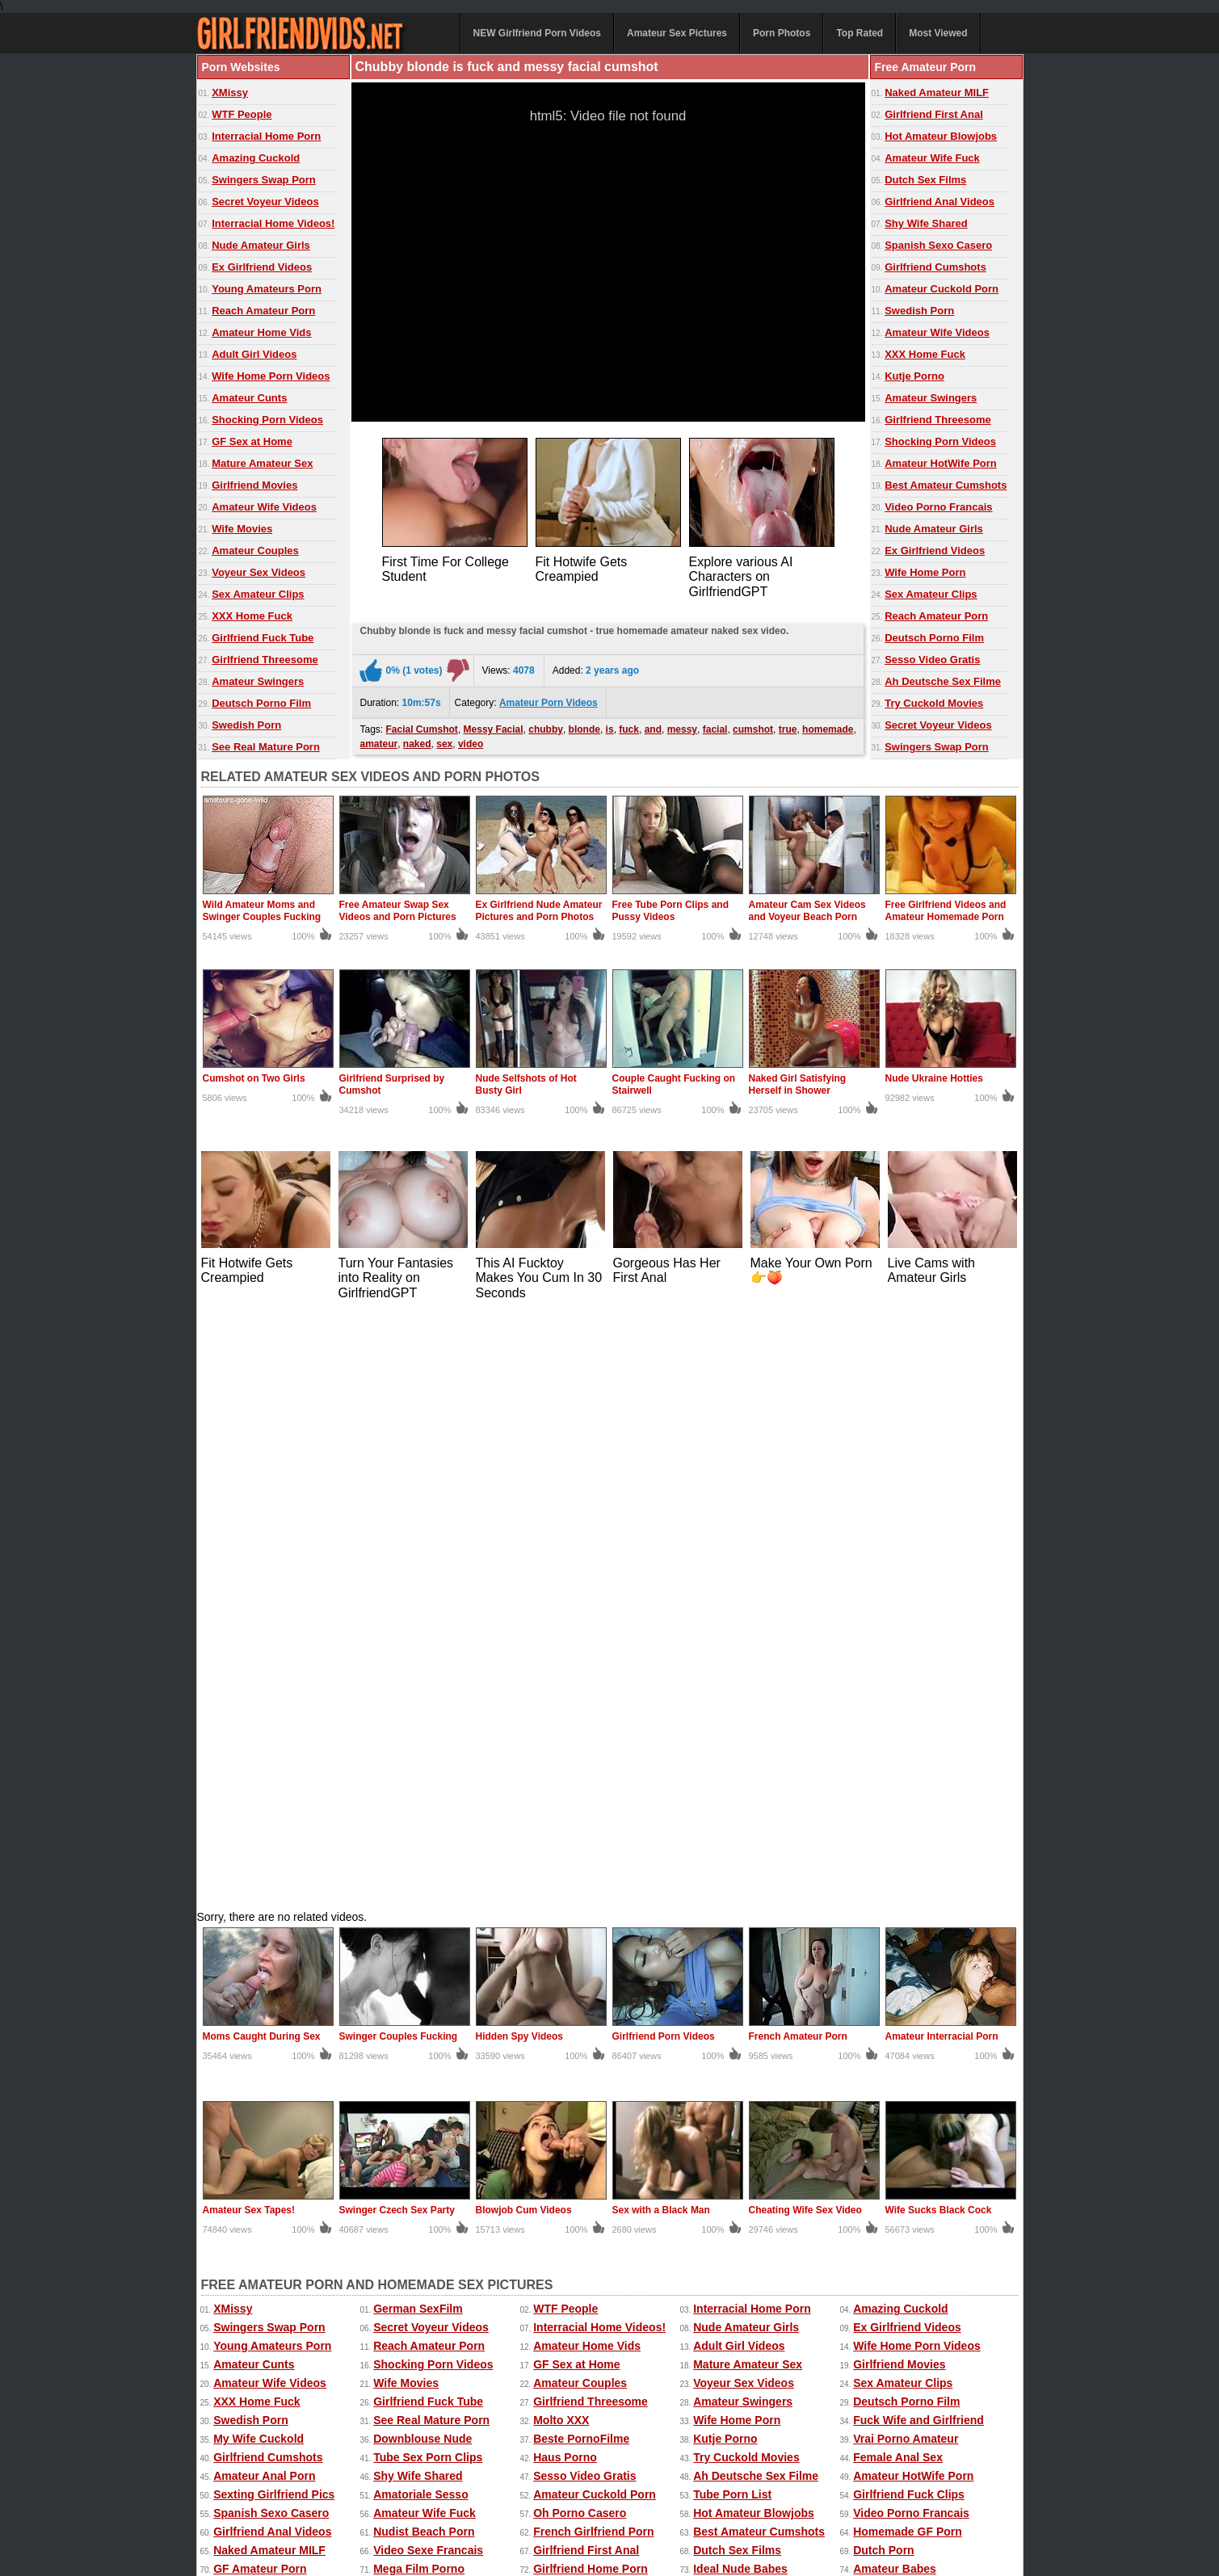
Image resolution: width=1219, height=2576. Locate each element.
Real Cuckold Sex (261, 2034)
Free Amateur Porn (918, 2481)
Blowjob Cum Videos (524, 1620)
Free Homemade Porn (249, 2498)
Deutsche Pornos (419, 1997)
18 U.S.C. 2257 (660, 2529)
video (470, 740)
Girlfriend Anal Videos (939, 201)
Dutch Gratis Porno (425, 2090)
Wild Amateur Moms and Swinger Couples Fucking (262, 910)
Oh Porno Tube (893, 2090)
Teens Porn (883, 2071)
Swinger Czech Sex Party (397, 1620)
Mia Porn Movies (737, 2090)
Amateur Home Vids (261, 332)
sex (444, 740)
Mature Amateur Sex (262, 463)
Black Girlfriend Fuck (910, 2053)
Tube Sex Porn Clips (427, 1867)
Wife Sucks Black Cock (938, 1620)
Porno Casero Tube (745, 2053)
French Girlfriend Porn (593, 1941)
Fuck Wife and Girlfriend (918, 1830)
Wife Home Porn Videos (271, 376)
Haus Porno (565, 1867)
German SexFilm (418, 1718)
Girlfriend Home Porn (590, 1979)
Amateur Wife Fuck (932, 158)
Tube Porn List (732, 1904)
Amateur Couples (255, 550)
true (788, 725)
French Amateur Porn (798, 1446)
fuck (629, 725)
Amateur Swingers (258, 681)
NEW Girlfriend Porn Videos (537, 33)
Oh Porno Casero (579, 1923)
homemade (827, 725)
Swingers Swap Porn (264, 180)
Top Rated (859, 33)
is (610, 725)
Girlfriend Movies (254, 485)
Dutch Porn (883, 1960)
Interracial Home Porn (266, 136)
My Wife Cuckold (258, 1849)
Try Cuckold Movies (934, 703)
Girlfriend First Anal (934, 114)
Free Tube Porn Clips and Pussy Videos (670, 910)
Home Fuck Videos (743, 1997)
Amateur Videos (235, 2481)
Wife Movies (242, 529)
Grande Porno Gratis (589, 2090)
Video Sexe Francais (428, 1960)
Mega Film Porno (418, 1979)
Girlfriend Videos (578, 2016)
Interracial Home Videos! (273, 223)
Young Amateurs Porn (267, 289)
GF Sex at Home (252, 441)
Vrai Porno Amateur (905, 1849)
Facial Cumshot (422, 725)
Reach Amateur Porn (263, 311)
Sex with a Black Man (661, 1620)
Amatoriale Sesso (421, 1904)
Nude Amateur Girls (261, 245)
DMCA (595, 2529)
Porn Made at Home (426, 2034)
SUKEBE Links (893, 2034)
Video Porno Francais (938, 507)
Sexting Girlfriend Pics (273, 1904)
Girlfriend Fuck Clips (909, 1904)
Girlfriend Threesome (264, 659)
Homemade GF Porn (907, 1941)
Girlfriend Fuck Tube (262, 638)
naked (417, 740)
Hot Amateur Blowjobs (941, 136)
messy (682, 725)
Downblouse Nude (422, 1849)
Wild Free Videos (898, 2016)
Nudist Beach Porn (423, 1941)
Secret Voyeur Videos (265, 201)
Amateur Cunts (249, 398)
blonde (584, 725)
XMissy (230, 92)
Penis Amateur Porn (747, 2034)
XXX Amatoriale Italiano (276, 2071)
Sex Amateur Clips (258, 594)
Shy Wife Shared (926, 223)
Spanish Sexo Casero (938, 245)
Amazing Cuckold (256, 158)
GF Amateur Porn (259, 1979)
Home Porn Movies (904, 1997)
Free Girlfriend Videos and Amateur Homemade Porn (946, 910)
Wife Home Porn (925, 572)
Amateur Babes (894, 1979)
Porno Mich (724, 2016)
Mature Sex (711, 2498)
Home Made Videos (352, 2498)
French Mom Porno (585, 2034)
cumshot (753, 725)
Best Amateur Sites (425, 2016)
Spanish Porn (409, 2071)
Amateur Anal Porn (264, 1886)
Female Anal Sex (898, 1867)
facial (715, 725)
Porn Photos (781, 33)
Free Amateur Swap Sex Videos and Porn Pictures (397, 910)
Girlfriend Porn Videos (663, 1446)
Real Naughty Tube (264, 1997)
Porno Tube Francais (589, 2071)
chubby (545, 725)
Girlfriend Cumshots (935, 267)
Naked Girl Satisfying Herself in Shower (798, 1084)
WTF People (241, 114)
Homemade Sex (550, 2498)
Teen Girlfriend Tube (587, 1997)
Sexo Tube (721, 2071)
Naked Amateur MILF (937, 92)
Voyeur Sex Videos (258, 572)
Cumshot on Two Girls (254, 1078)
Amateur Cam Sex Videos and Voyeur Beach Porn (807, 910)
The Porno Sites (256, 2016)
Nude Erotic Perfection (274, 2053)
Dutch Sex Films (925, 180)
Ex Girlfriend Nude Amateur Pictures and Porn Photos (539, 910)
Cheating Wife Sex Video (805, 1620)
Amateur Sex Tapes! (249, 1620)
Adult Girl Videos (254, 354)
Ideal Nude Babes (740, 1979)
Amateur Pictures (635, 2498)
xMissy (488, 2498)
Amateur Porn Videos (548, 698)
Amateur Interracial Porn (941, 1446)
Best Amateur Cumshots (946, 485)
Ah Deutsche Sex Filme (943, 681)
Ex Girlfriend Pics (664, 2481)
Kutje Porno (914, 376)
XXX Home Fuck (252, 616)
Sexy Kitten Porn (753, 2481)
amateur (379, 740)
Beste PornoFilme (581, 1849)
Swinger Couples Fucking (398, 1446)
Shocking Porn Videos (267, 420)
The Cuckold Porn (421, 2053)
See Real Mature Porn (266, 747)
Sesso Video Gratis (932, 659)
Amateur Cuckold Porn (941, 289)
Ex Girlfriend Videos (262, 267)
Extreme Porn (833, 2481)
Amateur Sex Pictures (677, 33)
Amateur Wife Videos (264, 507)
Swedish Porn (246, 725)
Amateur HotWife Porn (941, 463)
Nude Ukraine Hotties (934, 1078)
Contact (541, 2529)
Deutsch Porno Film (261, 703)
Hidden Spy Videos (519, 1446)
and (653, 725)
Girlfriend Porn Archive (595, 2053)
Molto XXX (561, 1830)
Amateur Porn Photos (440, 2481)
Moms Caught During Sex (262, 1446)
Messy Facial (493, 725)
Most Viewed (938, 33)
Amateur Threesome (267, 2090)
